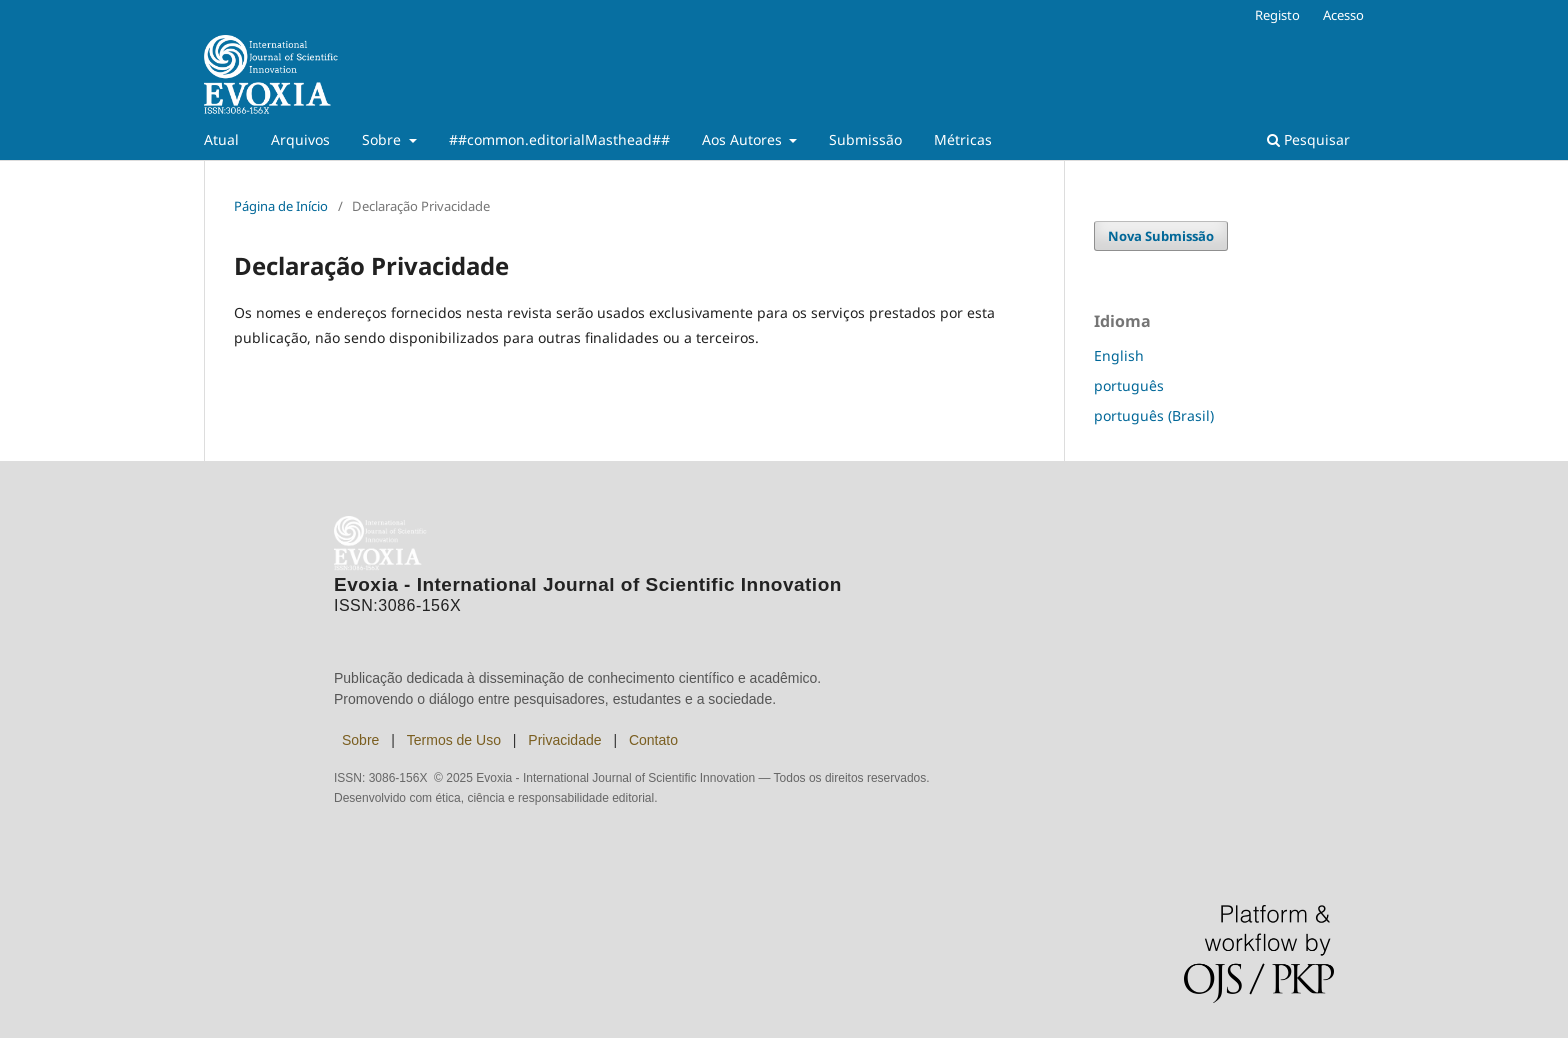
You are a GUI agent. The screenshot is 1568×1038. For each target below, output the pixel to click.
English (1119, 355)
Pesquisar (1308, 139)
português (1129, 385)
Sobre (383, 139)
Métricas (963, 139)
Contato (653, 740)
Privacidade (564, 740)
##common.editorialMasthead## (559, 139)
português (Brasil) (1154, 415)
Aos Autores (744, 139)
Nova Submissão (1161, 236)
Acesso (1343, 15)
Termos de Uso (454, 740)
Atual (221, 139)
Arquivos (300, 139)
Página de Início (281, 206)
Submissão (865, 139)
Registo (1277, 15)
